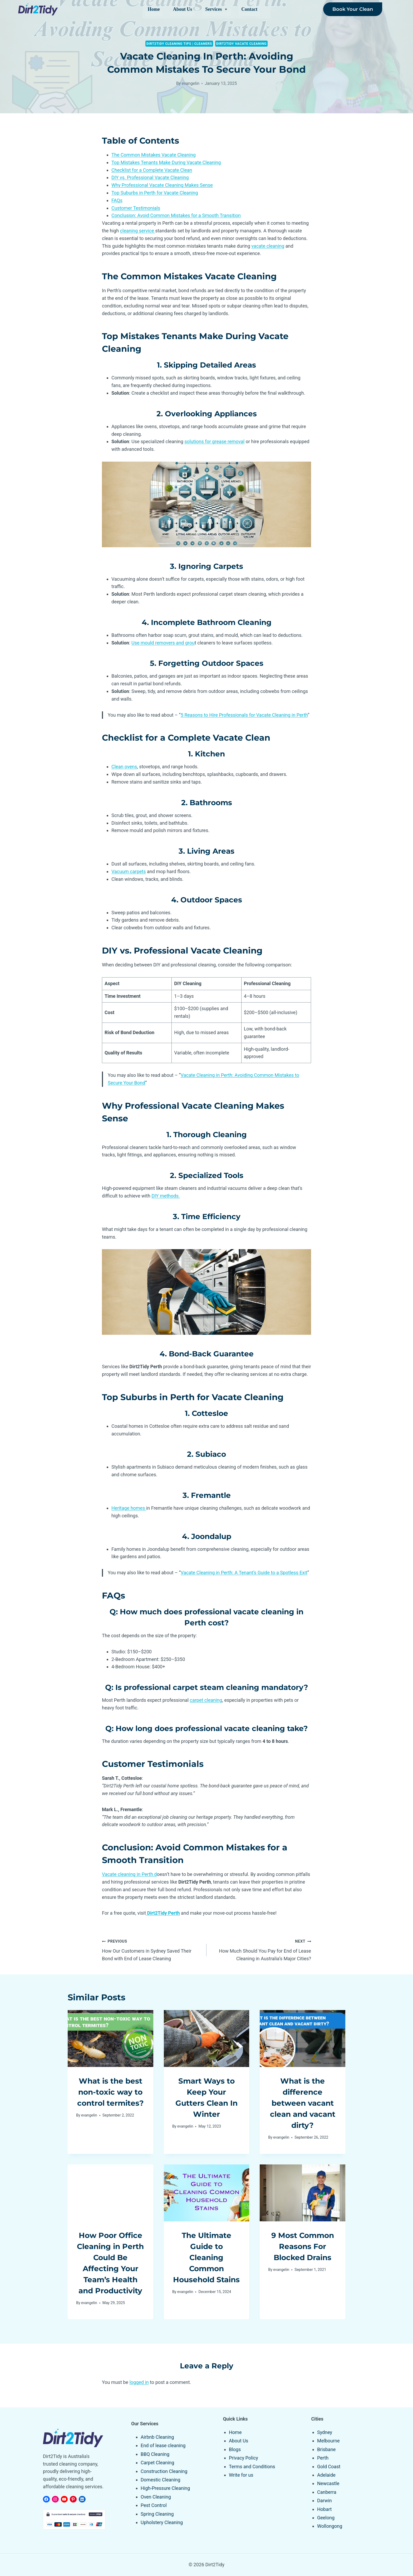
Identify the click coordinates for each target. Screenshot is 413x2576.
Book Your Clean (352, 9)
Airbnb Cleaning (157, 2437)
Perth (322, 2458)
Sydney (324, 2432)
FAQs (116, 200)
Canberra (326, 2492)
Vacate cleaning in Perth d (129, 1874)
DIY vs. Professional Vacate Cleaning (150, 177)
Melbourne (328, 2440)
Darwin (324, 2500)
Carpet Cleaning (157, 2462)
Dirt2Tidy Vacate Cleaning (241, 44)
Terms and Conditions (252, 2466)
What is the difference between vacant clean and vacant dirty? (302, 2103)
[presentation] (110, 2038)
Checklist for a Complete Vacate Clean (151, 170)
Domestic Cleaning (160, 2479)
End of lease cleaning (163, 2445)
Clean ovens (124, 766)
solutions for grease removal (214, 441)
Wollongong (329, 2526)
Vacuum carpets (128, 871)
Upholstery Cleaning (162, 2522)
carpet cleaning (206, 1700)
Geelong (326, 2517)
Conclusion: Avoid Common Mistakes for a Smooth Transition (176, 215)
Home (154, 9)
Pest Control (154, 2505)
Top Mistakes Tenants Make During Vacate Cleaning (166, 162)
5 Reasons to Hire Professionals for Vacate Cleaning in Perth (244, 715)
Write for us (241, 2475)
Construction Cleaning (164, 2471)
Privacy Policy (243, 2458)
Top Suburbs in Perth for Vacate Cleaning (154, 192)
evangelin (191, 83)
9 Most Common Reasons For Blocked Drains (302, 2246)
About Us (182, 9)
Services (216, 9)
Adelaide (326, 2475)
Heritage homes (128, 1508)
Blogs (235, 2449)
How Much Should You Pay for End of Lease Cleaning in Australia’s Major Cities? (261, 1949)
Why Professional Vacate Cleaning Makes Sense (162, 185)
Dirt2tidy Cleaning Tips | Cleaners (179, 44)
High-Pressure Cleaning (165, 2488)
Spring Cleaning (157, 2514)
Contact (249, 9)
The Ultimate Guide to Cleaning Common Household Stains (206, 2257)
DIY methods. (165, 1196)
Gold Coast (328, 2466)
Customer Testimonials (135, 208)
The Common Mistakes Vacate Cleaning (153, 155)
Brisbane (326, 2449)
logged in (139, 2382)
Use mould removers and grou (163, 643)
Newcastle (328, 2483)
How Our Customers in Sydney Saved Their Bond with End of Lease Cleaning (152, 1949)
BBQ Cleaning (155, 2454)
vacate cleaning (267, 246)
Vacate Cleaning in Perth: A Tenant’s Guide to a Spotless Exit (244, 1572)
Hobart (324, 2509)
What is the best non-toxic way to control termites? (110, 2092)
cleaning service (137, 230)
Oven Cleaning (156, 2497)
